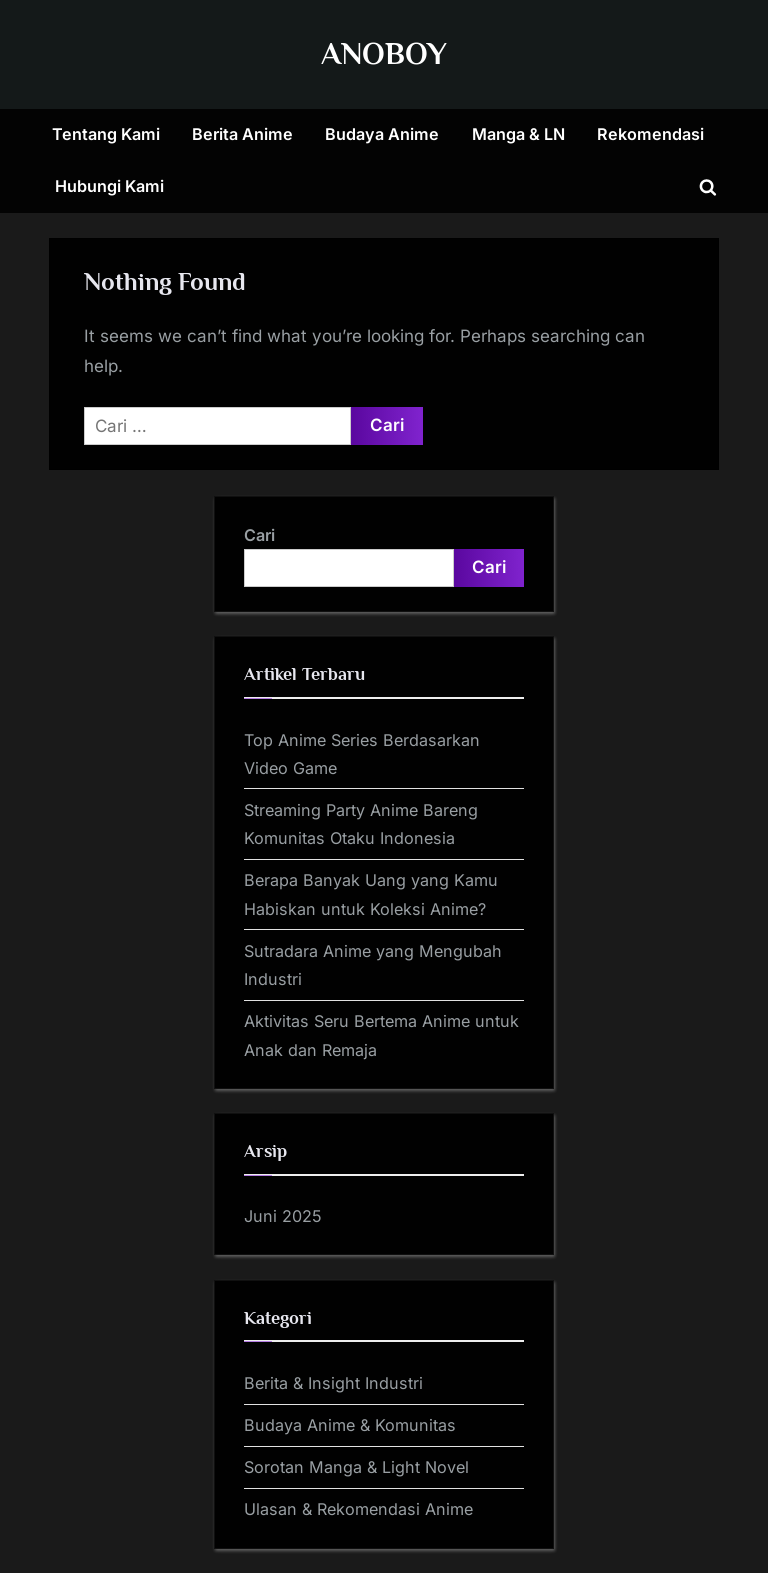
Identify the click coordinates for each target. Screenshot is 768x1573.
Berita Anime (242, 134)
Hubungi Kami (109, 186)
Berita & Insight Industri (333, 1383)
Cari (259, 535)
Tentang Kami (106, 134)
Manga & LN (518, 134)
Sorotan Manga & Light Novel (356, 1467)
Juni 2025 (283, 1216)
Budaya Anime (382, 134)
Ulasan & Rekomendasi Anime (358, 1509)
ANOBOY (384, 53)
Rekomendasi (650, 134)
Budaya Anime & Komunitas (350, 1425)
